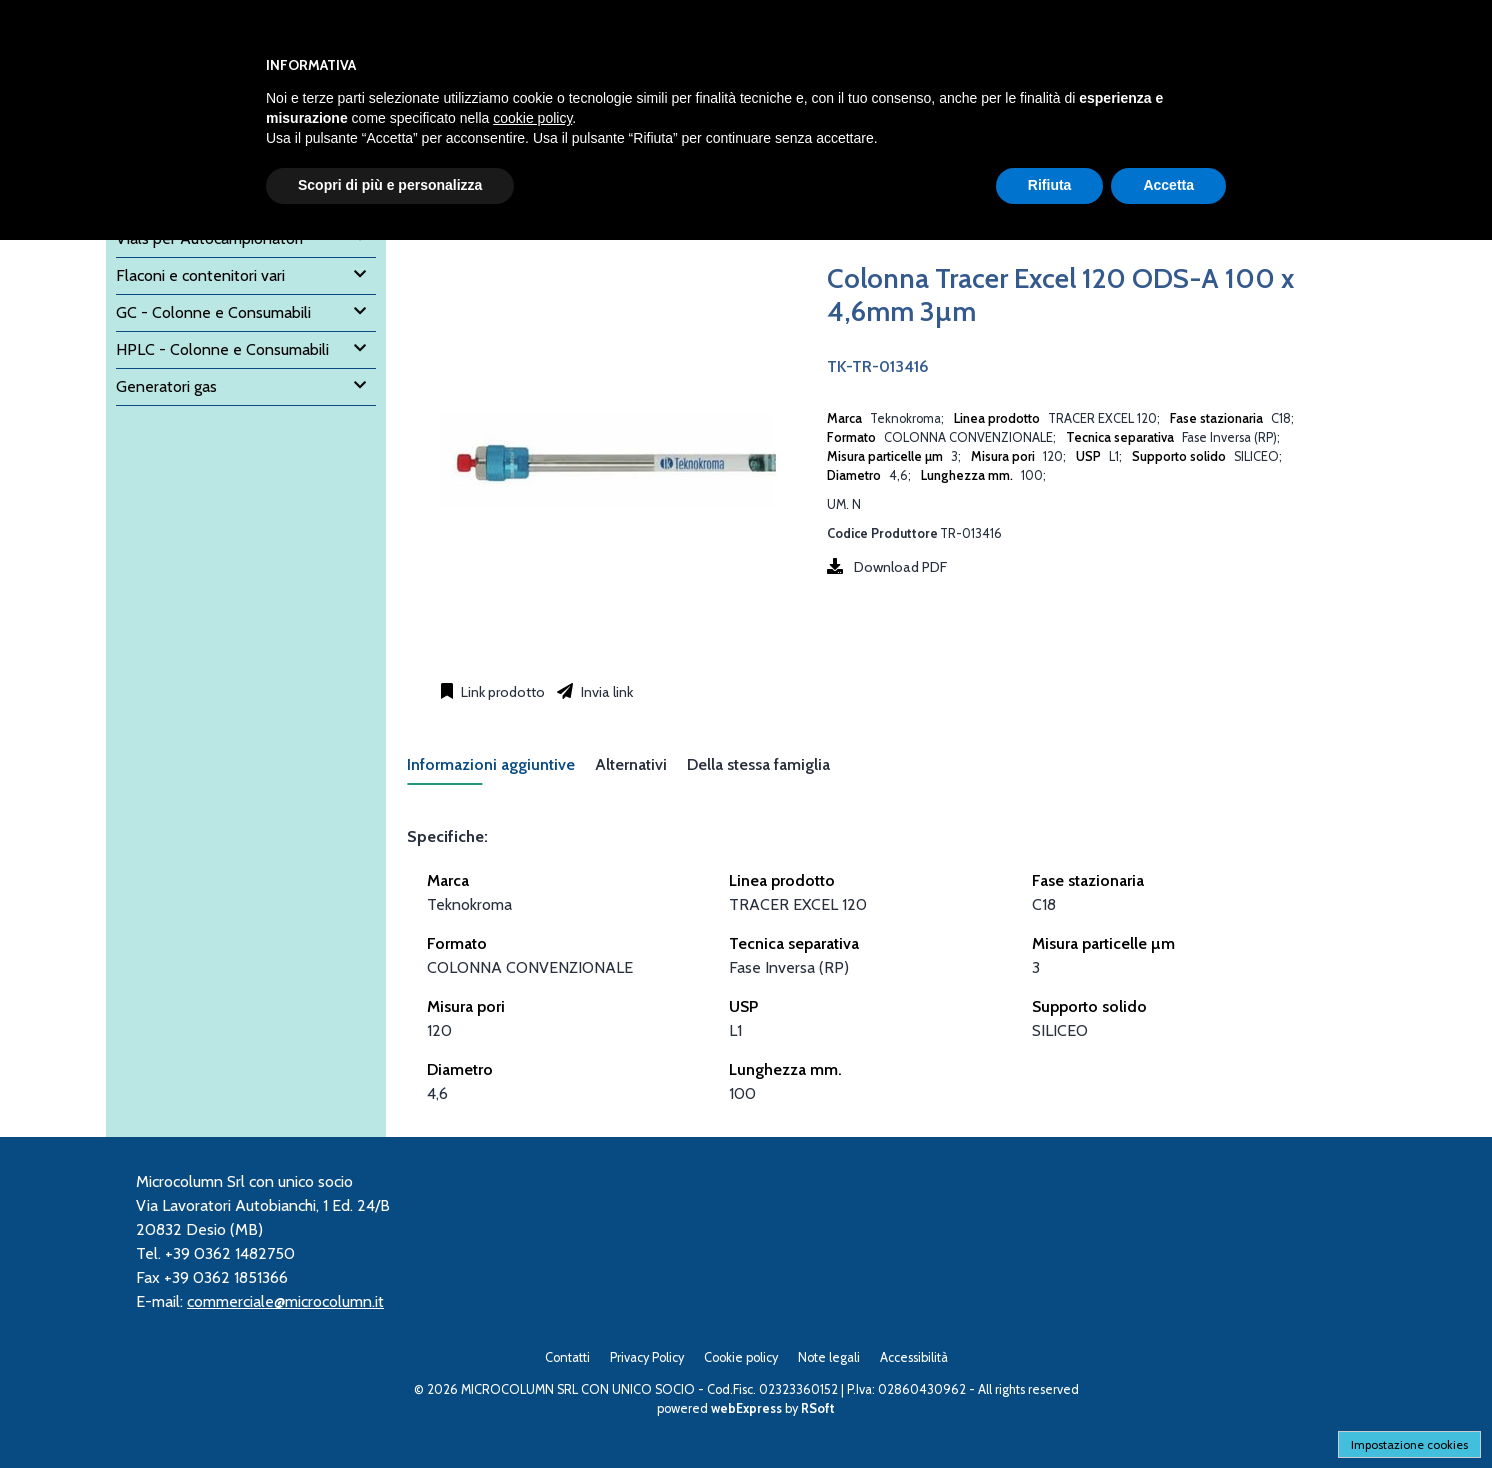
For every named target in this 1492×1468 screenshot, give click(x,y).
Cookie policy (741, 1357)
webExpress (746, 1408)
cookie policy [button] (532, 118)
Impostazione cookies (1409, 1444)
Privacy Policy (647, 1357)
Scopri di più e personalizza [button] (390, 185)
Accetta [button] (1168, 185)
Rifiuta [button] (1050, 185)
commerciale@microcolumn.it (285, 1301)
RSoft (818, 1408)
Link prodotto (501, 692)
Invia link (605, 692)
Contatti (567, 1357)
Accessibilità (914, 1357)
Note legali (829, 1357)
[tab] (501, 770)
